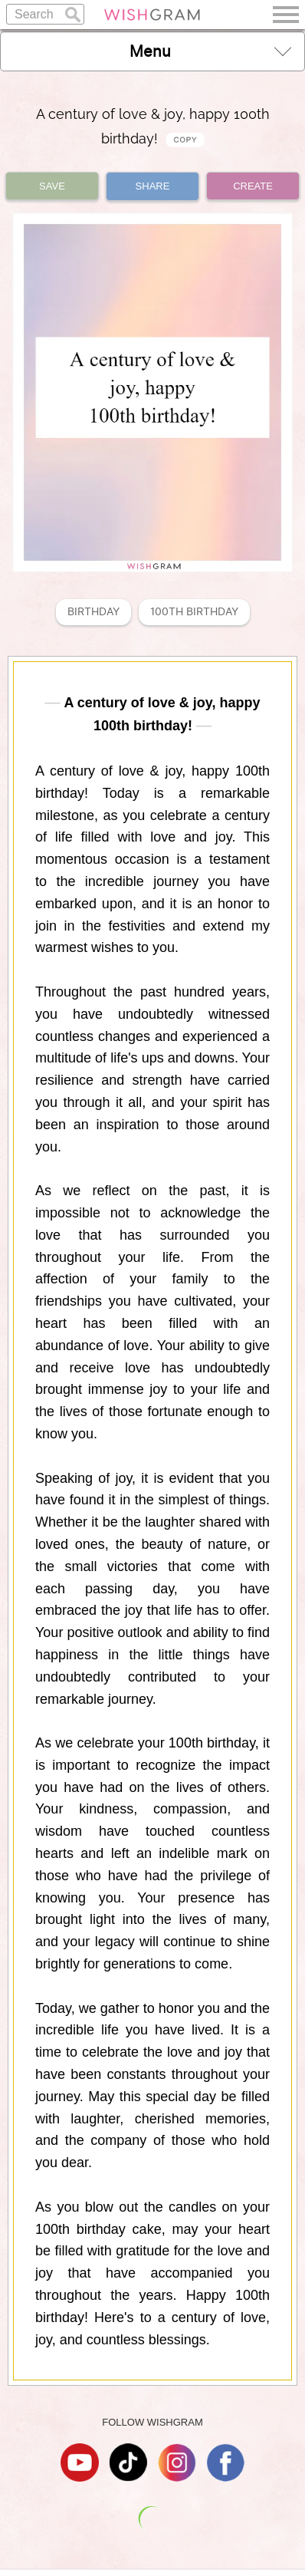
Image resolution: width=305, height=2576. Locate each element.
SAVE (52, 186)
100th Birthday (194, 612)
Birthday (93, 612)
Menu (210, 51)
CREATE (253, 186)
